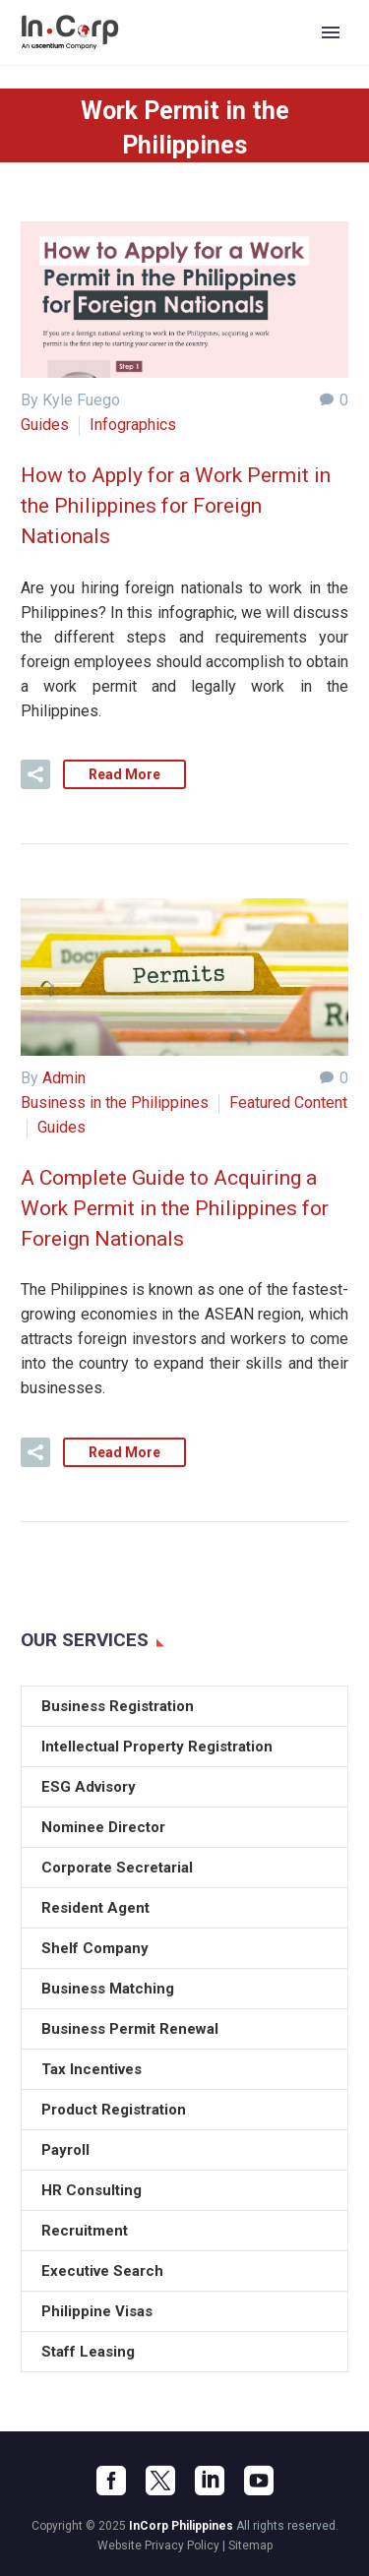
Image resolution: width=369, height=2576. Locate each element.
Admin (64, 1078)
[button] (35, 774)
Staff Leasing (88, 2352)
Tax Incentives (91, 2069)
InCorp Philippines (181, 2526)
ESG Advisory (88, 1787)
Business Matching (107, 1988)
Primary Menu (330, 32)
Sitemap (250, 2545)
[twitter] (160, 2480)
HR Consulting (91, 2190)
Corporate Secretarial (117, 1867)
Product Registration (113, 2109)
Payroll (65, 2150)
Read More (124, 774)
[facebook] (111, 2480)
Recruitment (84, 2230)
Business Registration (117, 1706)
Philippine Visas (97, 2311)
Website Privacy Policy (158, 2545)
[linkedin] (209, 2480)
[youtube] (259, 2480)
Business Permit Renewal (129, 2029)
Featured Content (288, 1102)
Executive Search (102, 2271)
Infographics (133, 424)
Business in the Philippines (115, 1102)
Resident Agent (95, 1908)
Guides (45, 424)
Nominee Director (103, 1827)
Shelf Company (95, 1948)
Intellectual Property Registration (157, 1746)
